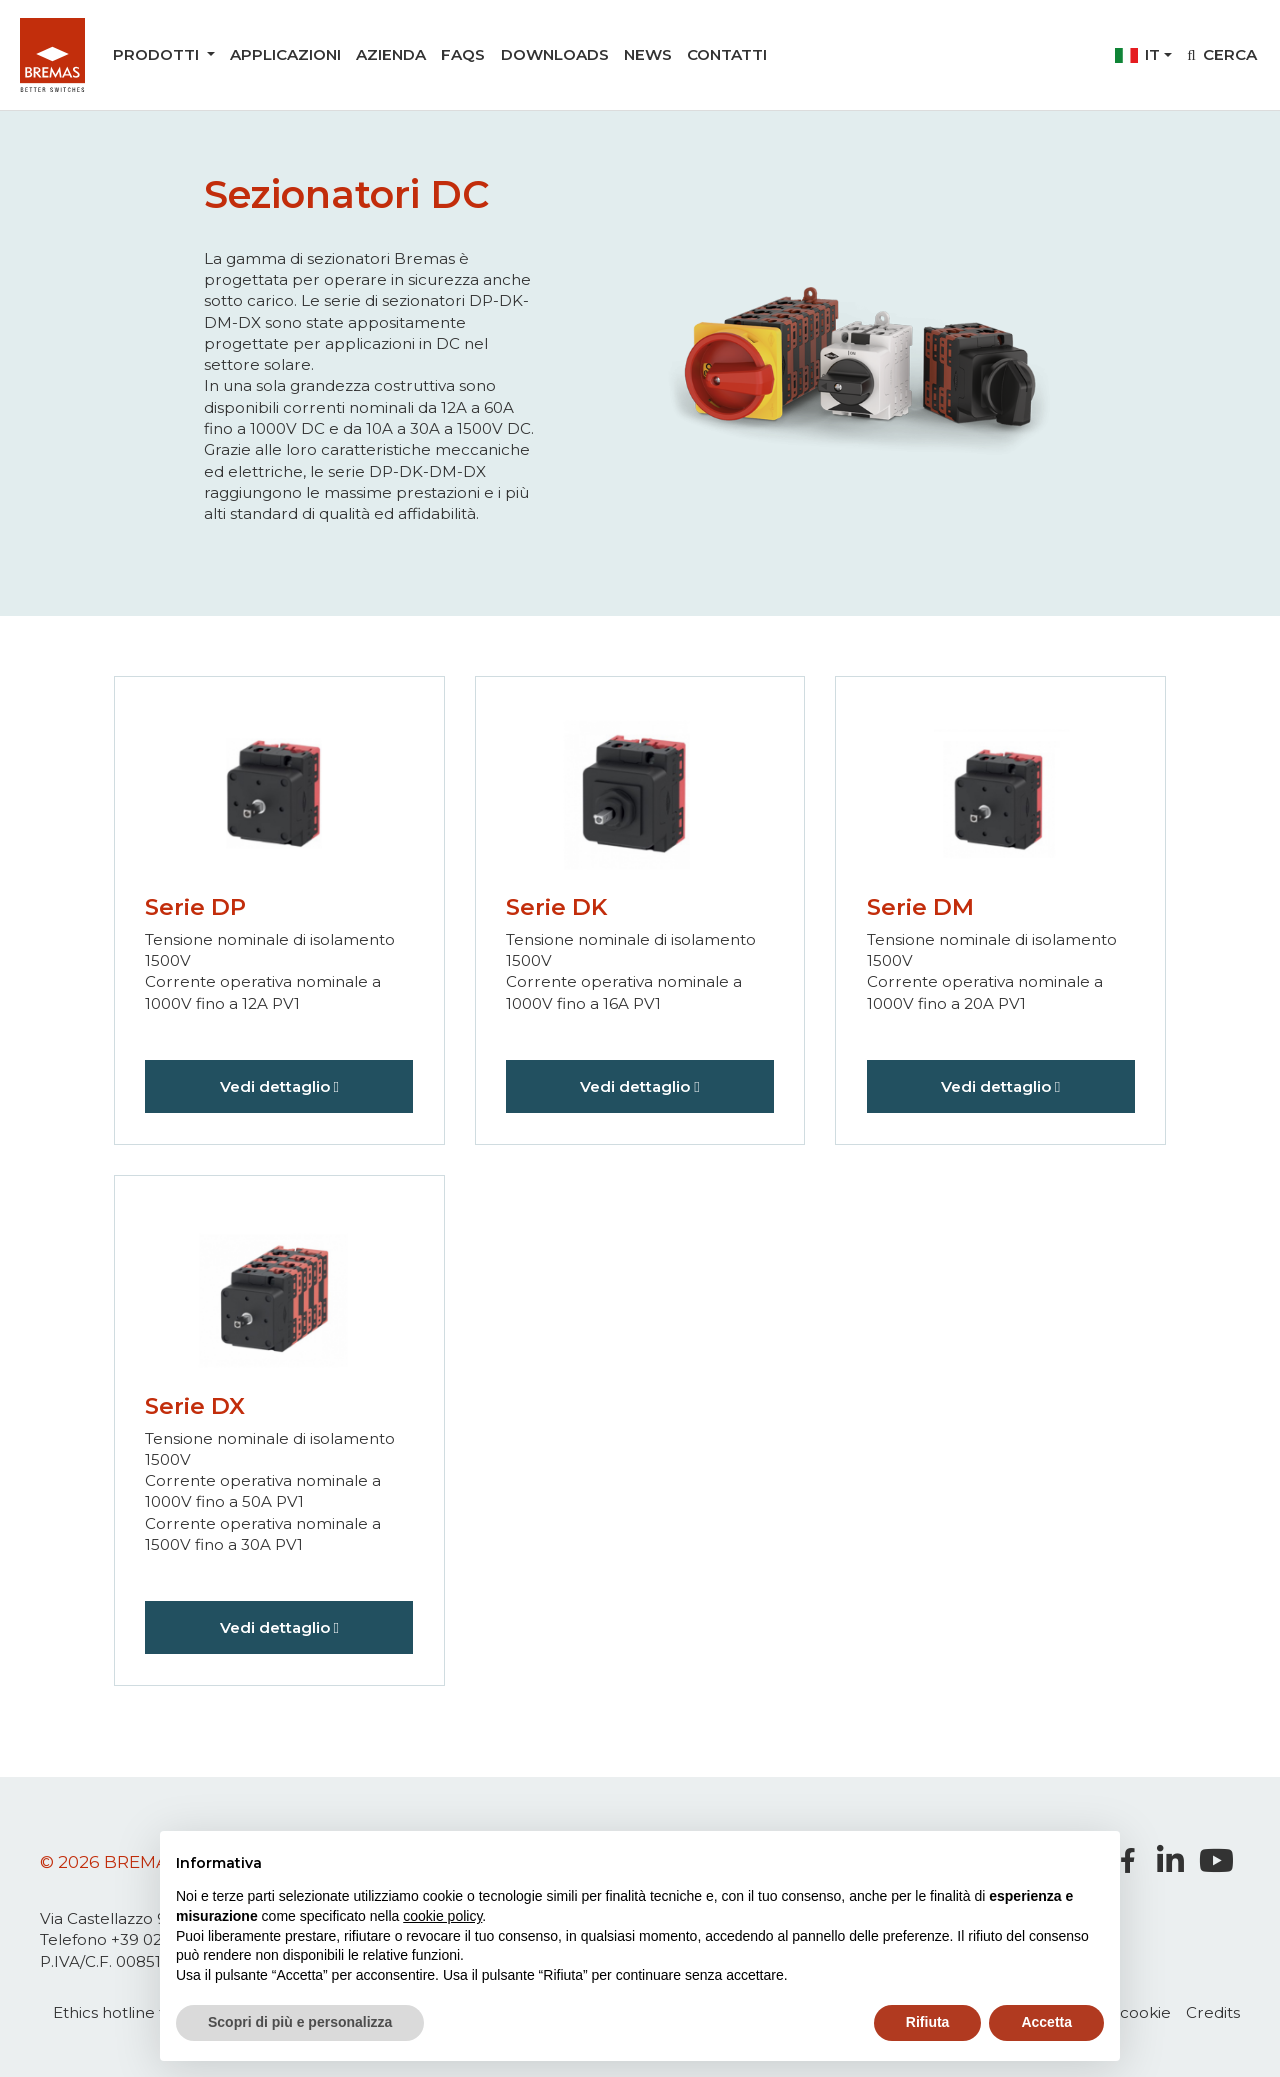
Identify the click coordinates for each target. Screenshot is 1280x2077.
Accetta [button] (1046, 2022)
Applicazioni (285, 54)
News (648, 54)
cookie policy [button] (442, 1916)
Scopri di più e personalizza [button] (300, 2022)
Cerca (1222, 54)
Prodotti (158, 54)
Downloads (555, 54)
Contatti (727, 54)
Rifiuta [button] (928, 2022)
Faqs (463, 54)
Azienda (391, 54)
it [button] (1137, 54)
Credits (1213, 2012)
